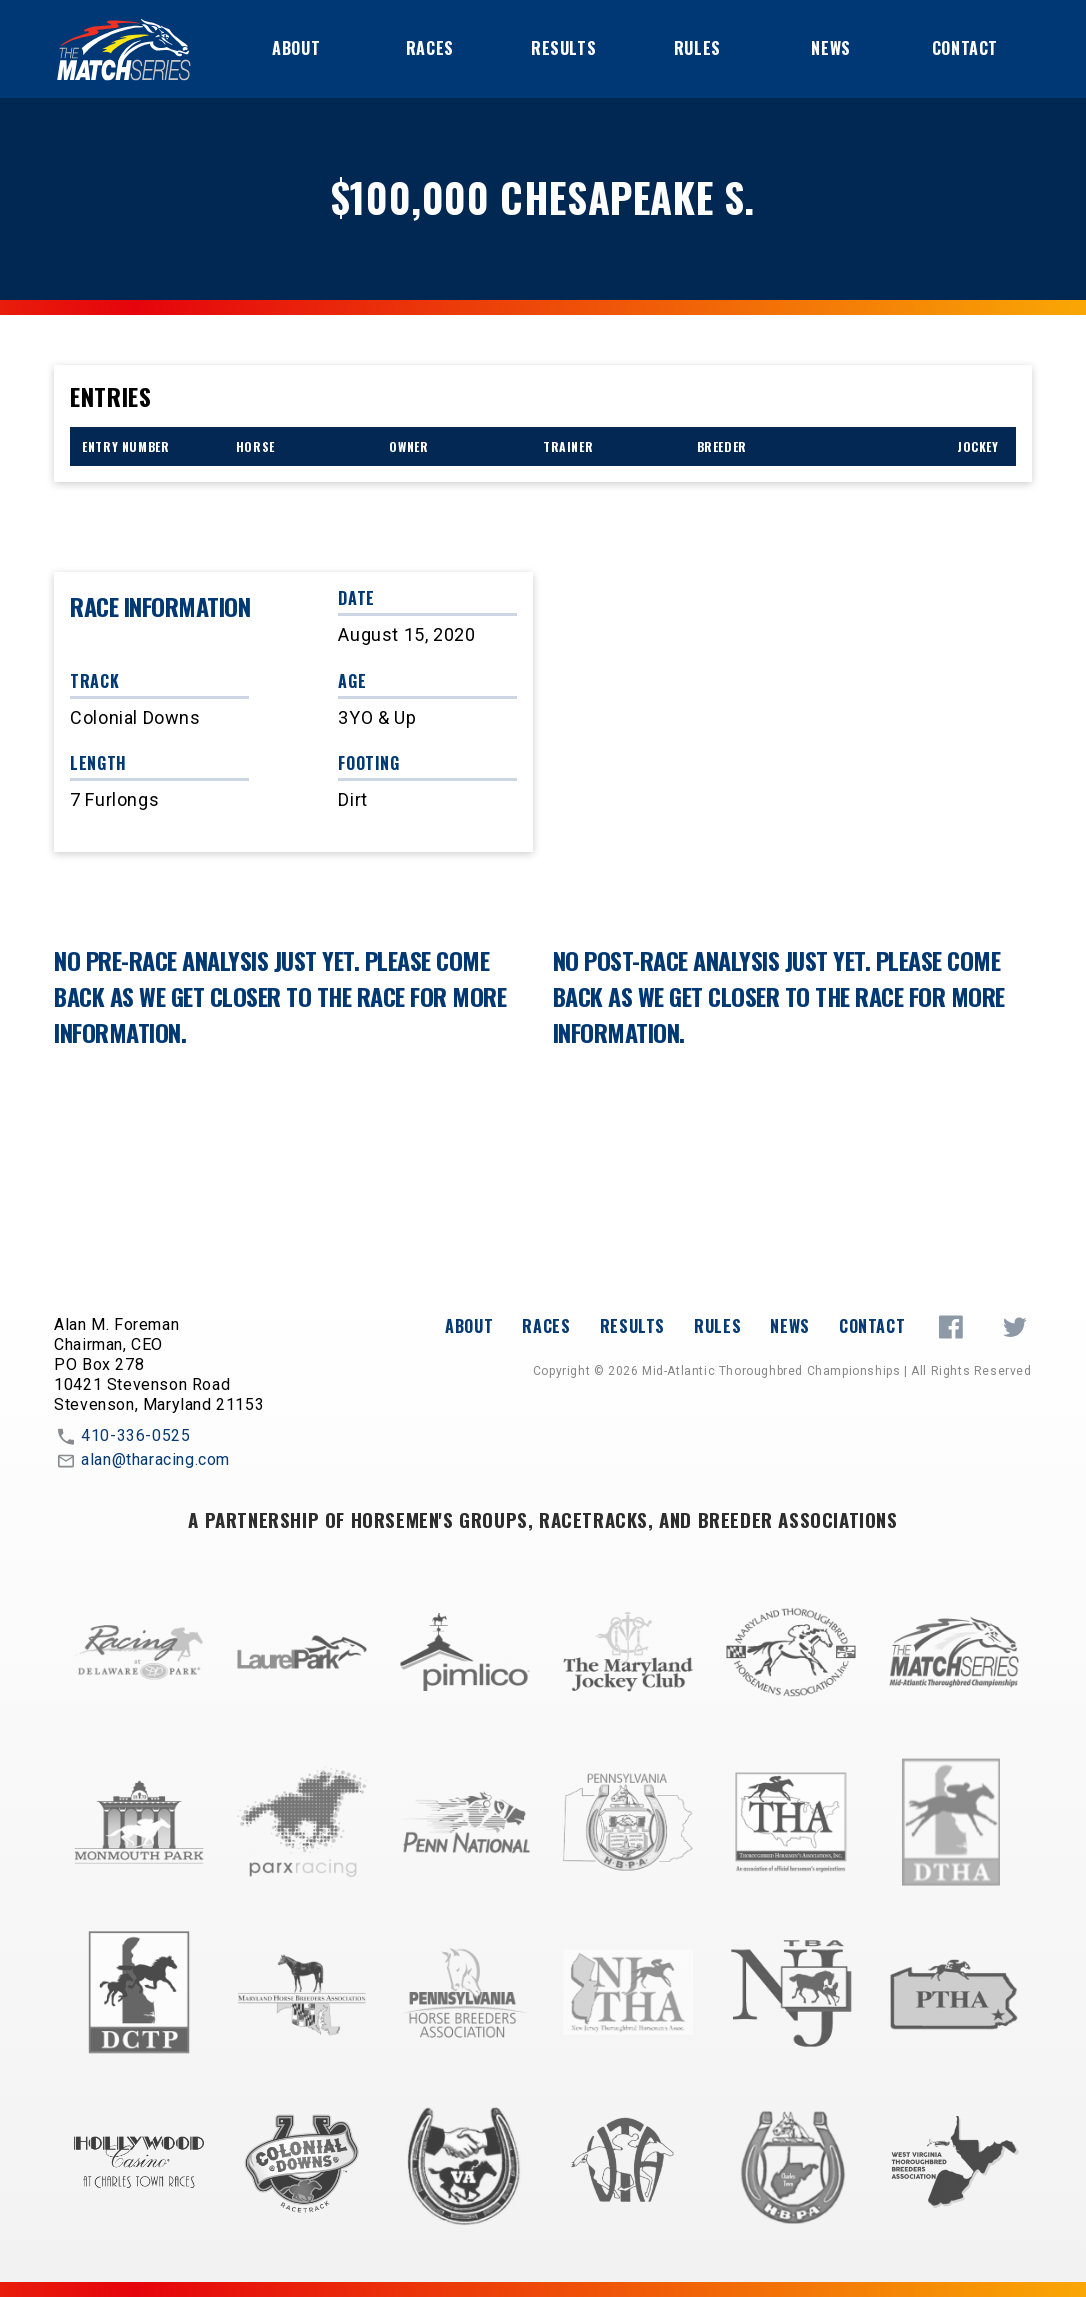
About (296, 48)
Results (563, 48)
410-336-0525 (122, 1437)
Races (430, 48)
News (830, 48)
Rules (697, 48)
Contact (965, 48)
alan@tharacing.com (142, 1461)
